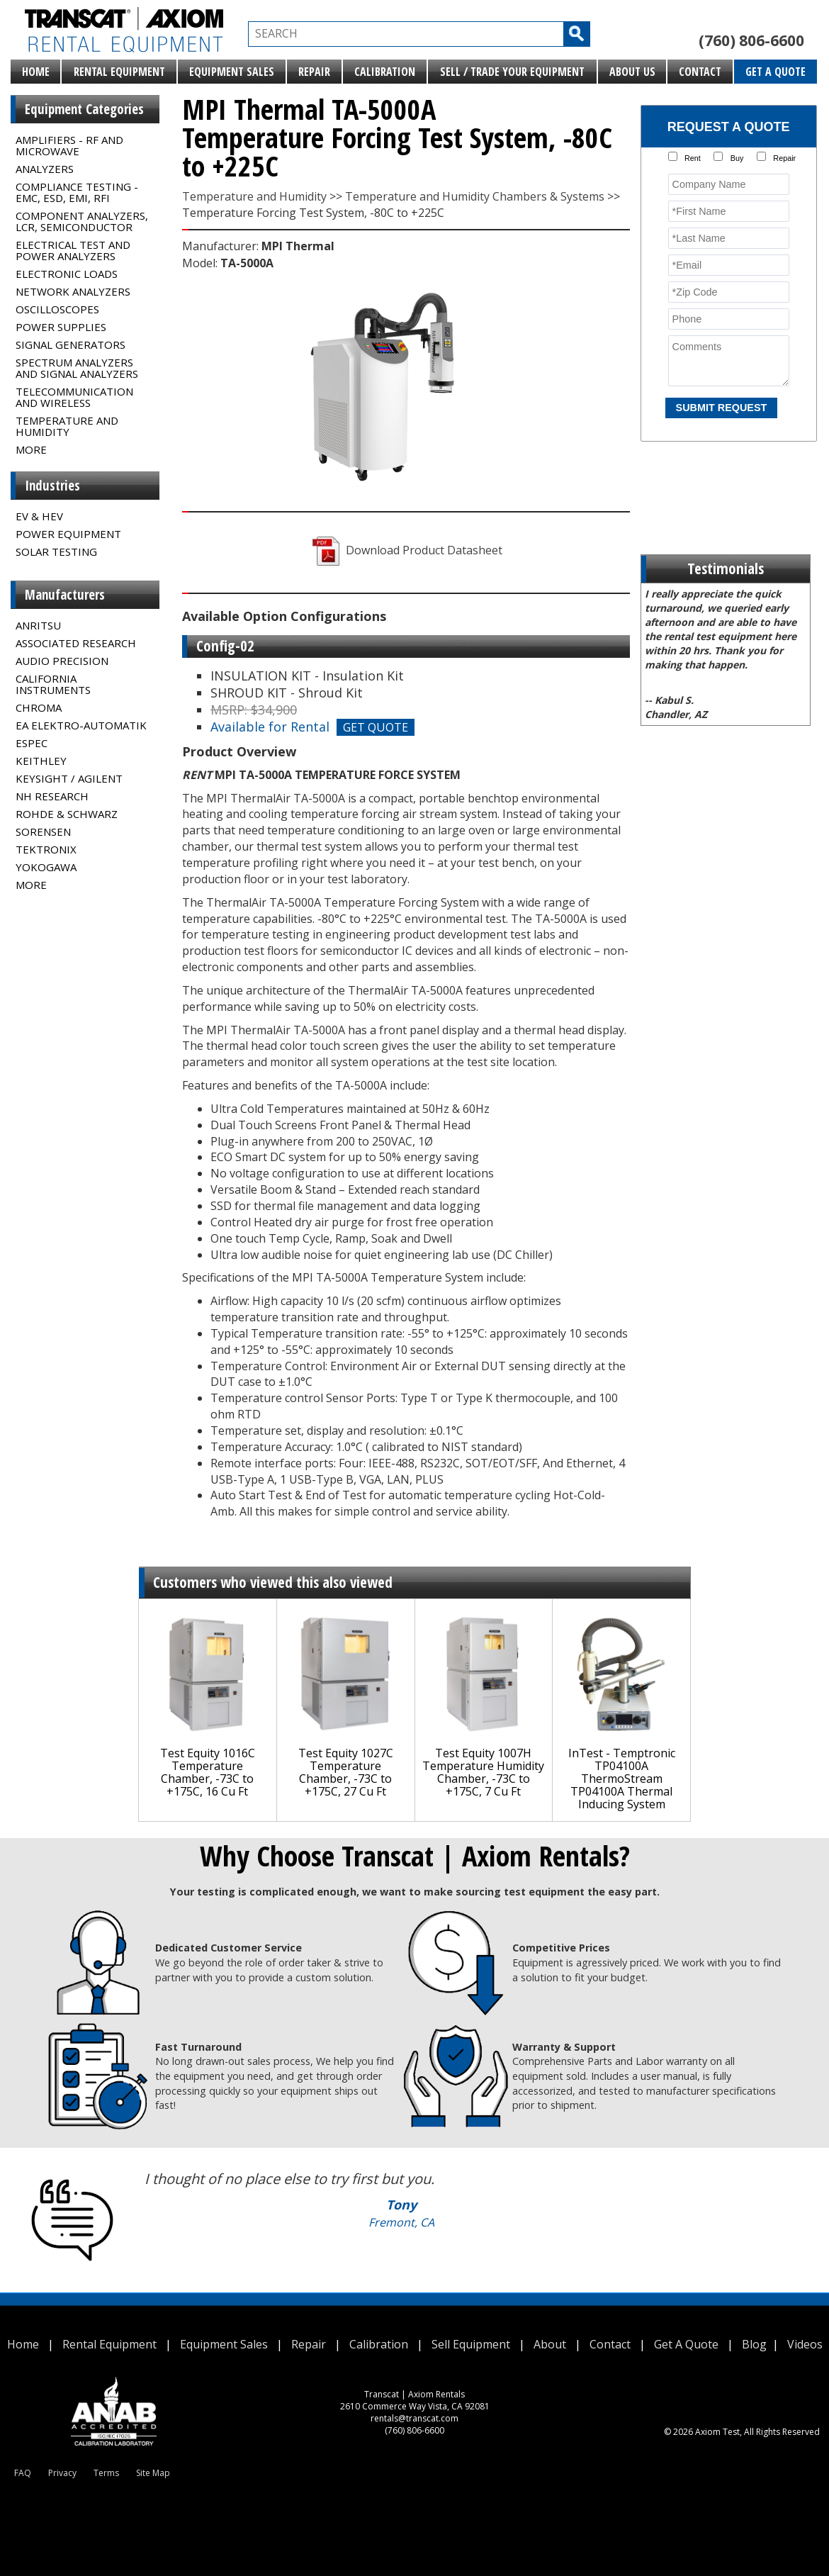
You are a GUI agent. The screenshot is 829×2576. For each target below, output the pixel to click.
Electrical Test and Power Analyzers (73, 250)
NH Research (52, 796)
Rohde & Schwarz (67, 814)
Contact (700, 71)
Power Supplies (61, 327)
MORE (31, 449)
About (550, 2344)
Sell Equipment (471, 2344)
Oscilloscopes (57, 309)
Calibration (384, 71)
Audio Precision (62, 661)
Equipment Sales (231, 71)
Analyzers (45, 169)
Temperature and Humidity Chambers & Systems (474, 196)
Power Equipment (68, 534)
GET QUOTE (375, 727)
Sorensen (43, 831)
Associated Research (76, 643)
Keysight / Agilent (69, 778)
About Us (632, 71)
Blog (754, 2344)
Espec (31, 743)
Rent (692, 158)
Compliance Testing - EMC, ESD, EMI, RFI (77, 192)
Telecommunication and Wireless (74, 397)
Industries (52, 485)
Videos (805, 2344)
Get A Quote (775, 71)
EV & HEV (39, 516)
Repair (314, 71)
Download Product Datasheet (405, 550)
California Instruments (53, 684)
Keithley (41, 761)
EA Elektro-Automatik (81, 725)
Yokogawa (46, 867)
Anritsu (38, 625)
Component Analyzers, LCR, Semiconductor (82, 221)
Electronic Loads (67, 274)
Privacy (62, 2473)
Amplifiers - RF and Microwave (69, 145)
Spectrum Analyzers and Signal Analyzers (77, 368)
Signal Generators (70, 344)
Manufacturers (65, 595)
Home (36, 71)
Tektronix (46, 849)
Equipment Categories (84, 109)
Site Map (153, 2473)
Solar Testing (56, 551)
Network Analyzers (73, 291)
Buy (737, 158)
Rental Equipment (119, 71)
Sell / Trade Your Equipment (512, 71)
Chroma (39, 707)
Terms (106, 2473)
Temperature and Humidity (67, 426)
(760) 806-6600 (751, 40)
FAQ (22, 2473)
